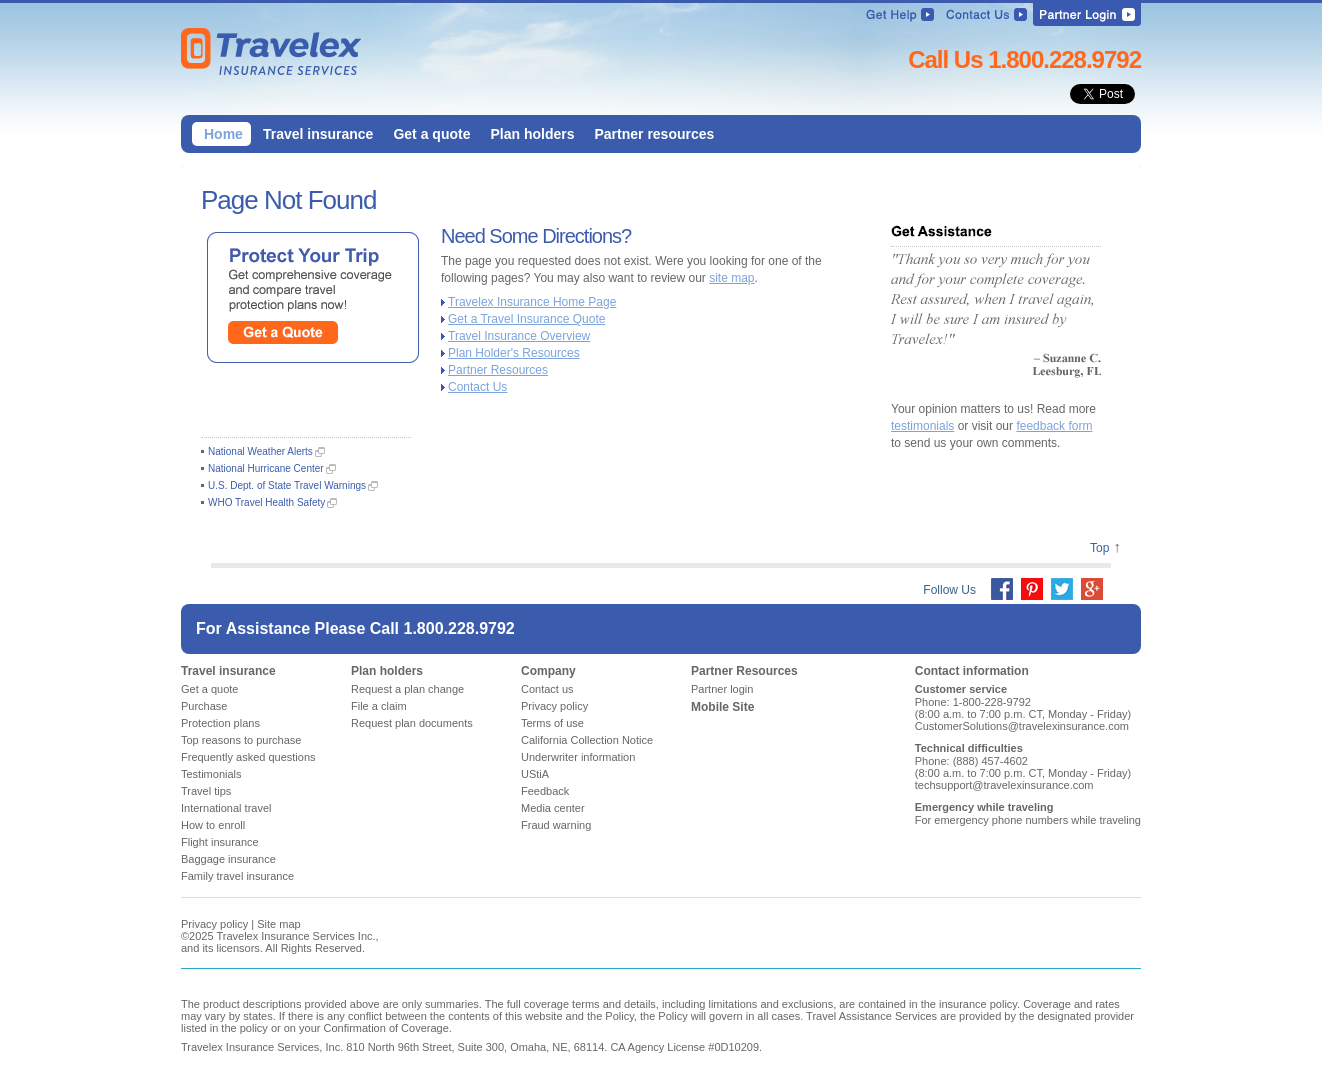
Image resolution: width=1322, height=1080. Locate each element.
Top (1099, 548)
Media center (553, 808)
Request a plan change (407, 689)
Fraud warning (556, 825)
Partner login (722, 689)
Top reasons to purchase (241, 740)
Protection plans (220, 723)
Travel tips (206, 791)
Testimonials (211, 774)
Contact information (972, 671)
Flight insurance (220, 842)
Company (548, 671)
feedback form (1054, 426)
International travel (226, 808)
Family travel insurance (237, 876)
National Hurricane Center (266, 468)
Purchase (204, 706)
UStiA (535, 774)
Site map (278, 924)
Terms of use (552, 723)
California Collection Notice (587, 740)
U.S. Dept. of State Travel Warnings (287, 485)
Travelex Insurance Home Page (532, 302)
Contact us (547, 689)
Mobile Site (722, 707)
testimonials (922, 426)
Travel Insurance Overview (519, 336)
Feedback (545, 791)
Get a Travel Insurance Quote (526, 319)
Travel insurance (228, 671)
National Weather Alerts (260, 451)
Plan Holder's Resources (514, 353)
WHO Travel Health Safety (266, 502)
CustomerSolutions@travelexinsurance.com (1022, 726)
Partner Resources (498, 370)
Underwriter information (578, 757)
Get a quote (210, 689)
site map (731, 278)
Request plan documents (412, 723)
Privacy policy (554, 706)
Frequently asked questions (248, 757)
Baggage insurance (228, 859)
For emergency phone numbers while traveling (1028, 820)
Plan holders (387, 671)
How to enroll (213, 825)
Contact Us (477, 387)
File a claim (379, 706)
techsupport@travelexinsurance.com (1004, 785)
